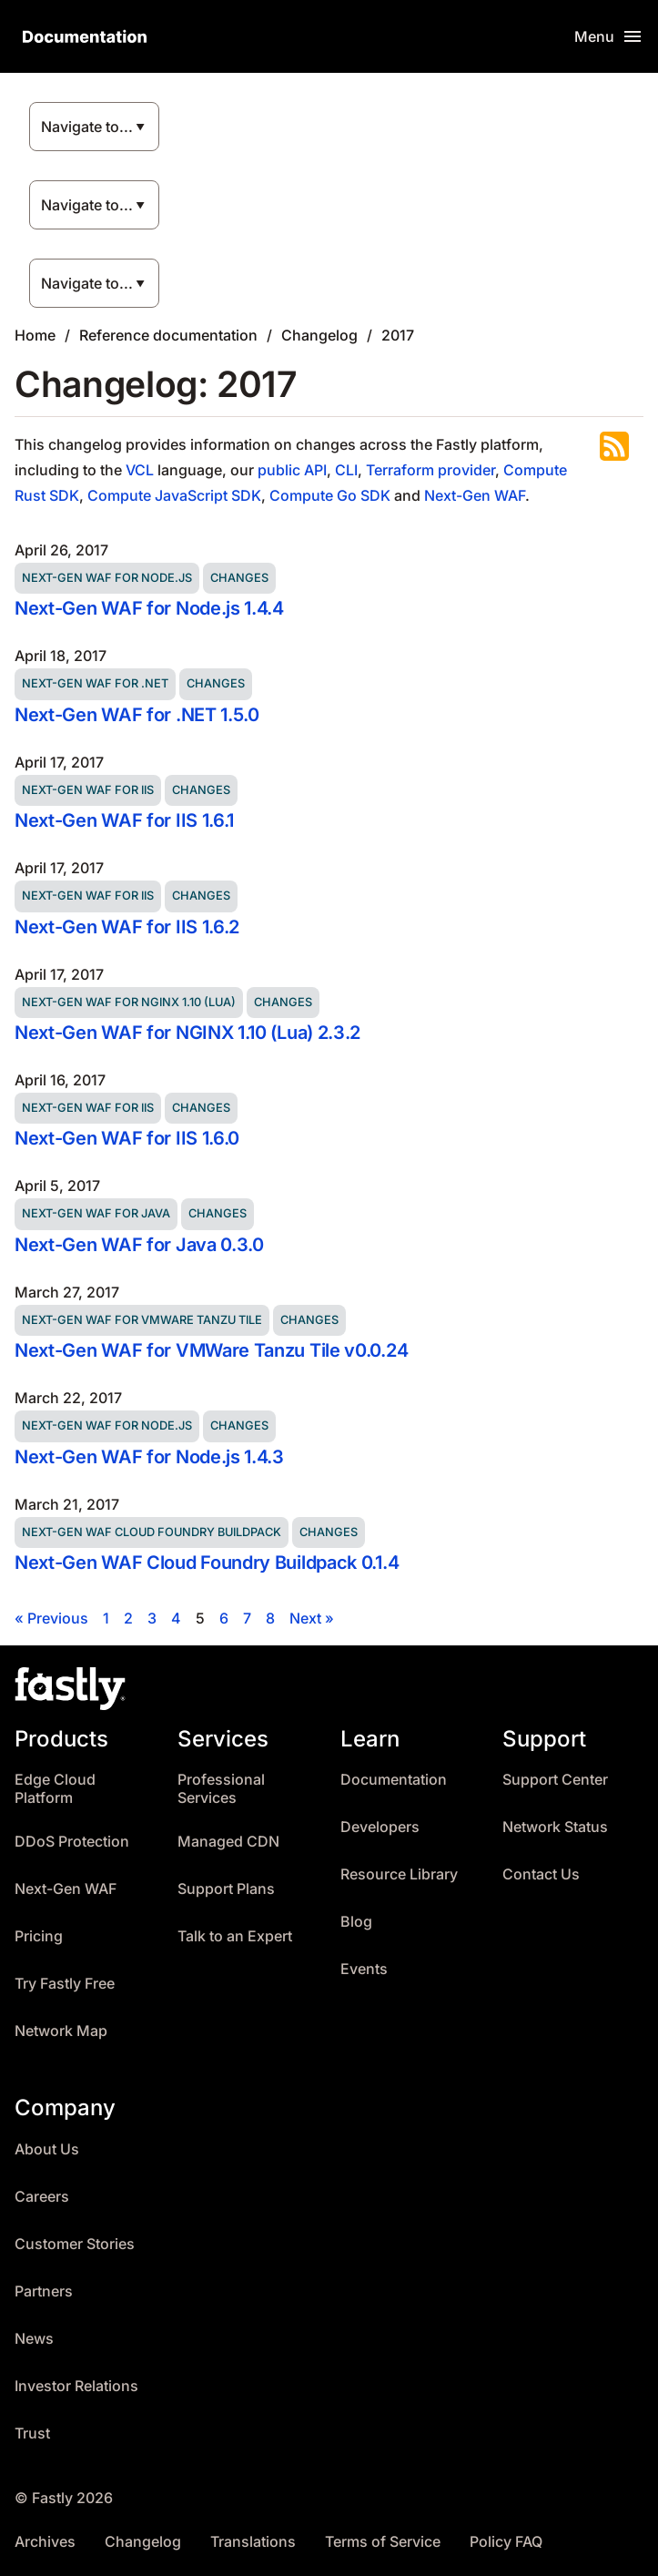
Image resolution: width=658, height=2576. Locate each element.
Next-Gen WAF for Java (96, 1213)
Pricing (39, 1936)
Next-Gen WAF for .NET (95, 683)
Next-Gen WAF (474, 495)
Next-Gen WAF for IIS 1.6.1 (124, 820)
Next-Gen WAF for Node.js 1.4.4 (149, 608)
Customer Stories (75, 2244)
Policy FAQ (506, 2542)
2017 (397, 335)
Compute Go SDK (329, 495)
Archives (45, 2542)
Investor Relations (76, 2386)
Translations (253, 2542)
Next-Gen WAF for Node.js (107, 578)
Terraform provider (430, 470)
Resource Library (399, 1874)
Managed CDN (228, 1841)
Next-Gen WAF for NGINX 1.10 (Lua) (129, 1002)
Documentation (393, 1779)
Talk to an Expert (234, 1936)
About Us (47, 2149)
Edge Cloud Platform (55, 1789)
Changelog (319, 335)
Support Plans (226, 1889)
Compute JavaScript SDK (174, 495)
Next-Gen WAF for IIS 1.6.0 (127, 1138)
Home (35, 335)
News (34, 2338)
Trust (32, 2433)
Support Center (555, 1779)
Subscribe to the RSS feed (614, 446)
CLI (346, 470)
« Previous (51, 1618)
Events (364, 1969)
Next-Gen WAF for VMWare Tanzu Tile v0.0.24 (211, 1350)
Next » (311, 1618)
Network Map (61, 2031)
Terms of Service (382, 2542)
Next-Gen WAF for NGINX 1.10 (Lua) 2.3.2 (187, 1033)
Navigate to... (87, 126)
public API (292, 470)
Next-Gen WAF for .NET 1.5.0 (137, 715)
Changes (239, 578)
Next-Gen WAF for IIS (88, 790)
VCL (140, 470)
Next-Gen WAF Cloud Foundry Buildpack (151, 1532)
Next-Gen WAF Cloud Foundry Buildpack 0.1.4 (207, 1562)
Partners (44, 2291)
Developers (380, 1827)
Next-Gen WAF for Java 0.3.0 (139, 1245)
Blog (356, 1921)
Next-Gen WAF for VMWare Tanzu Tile (142, 1320)
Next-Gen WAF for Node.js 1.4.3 (149, 1457)
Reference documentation (168, 335)
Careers (42, 2196)
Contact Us (541, 1874)
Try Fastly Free (65, 1983)
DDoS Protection (72, 1841)
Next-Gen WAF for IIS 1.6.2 (127, 927)
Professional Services (221, 1789)
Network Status (555, 1827)
